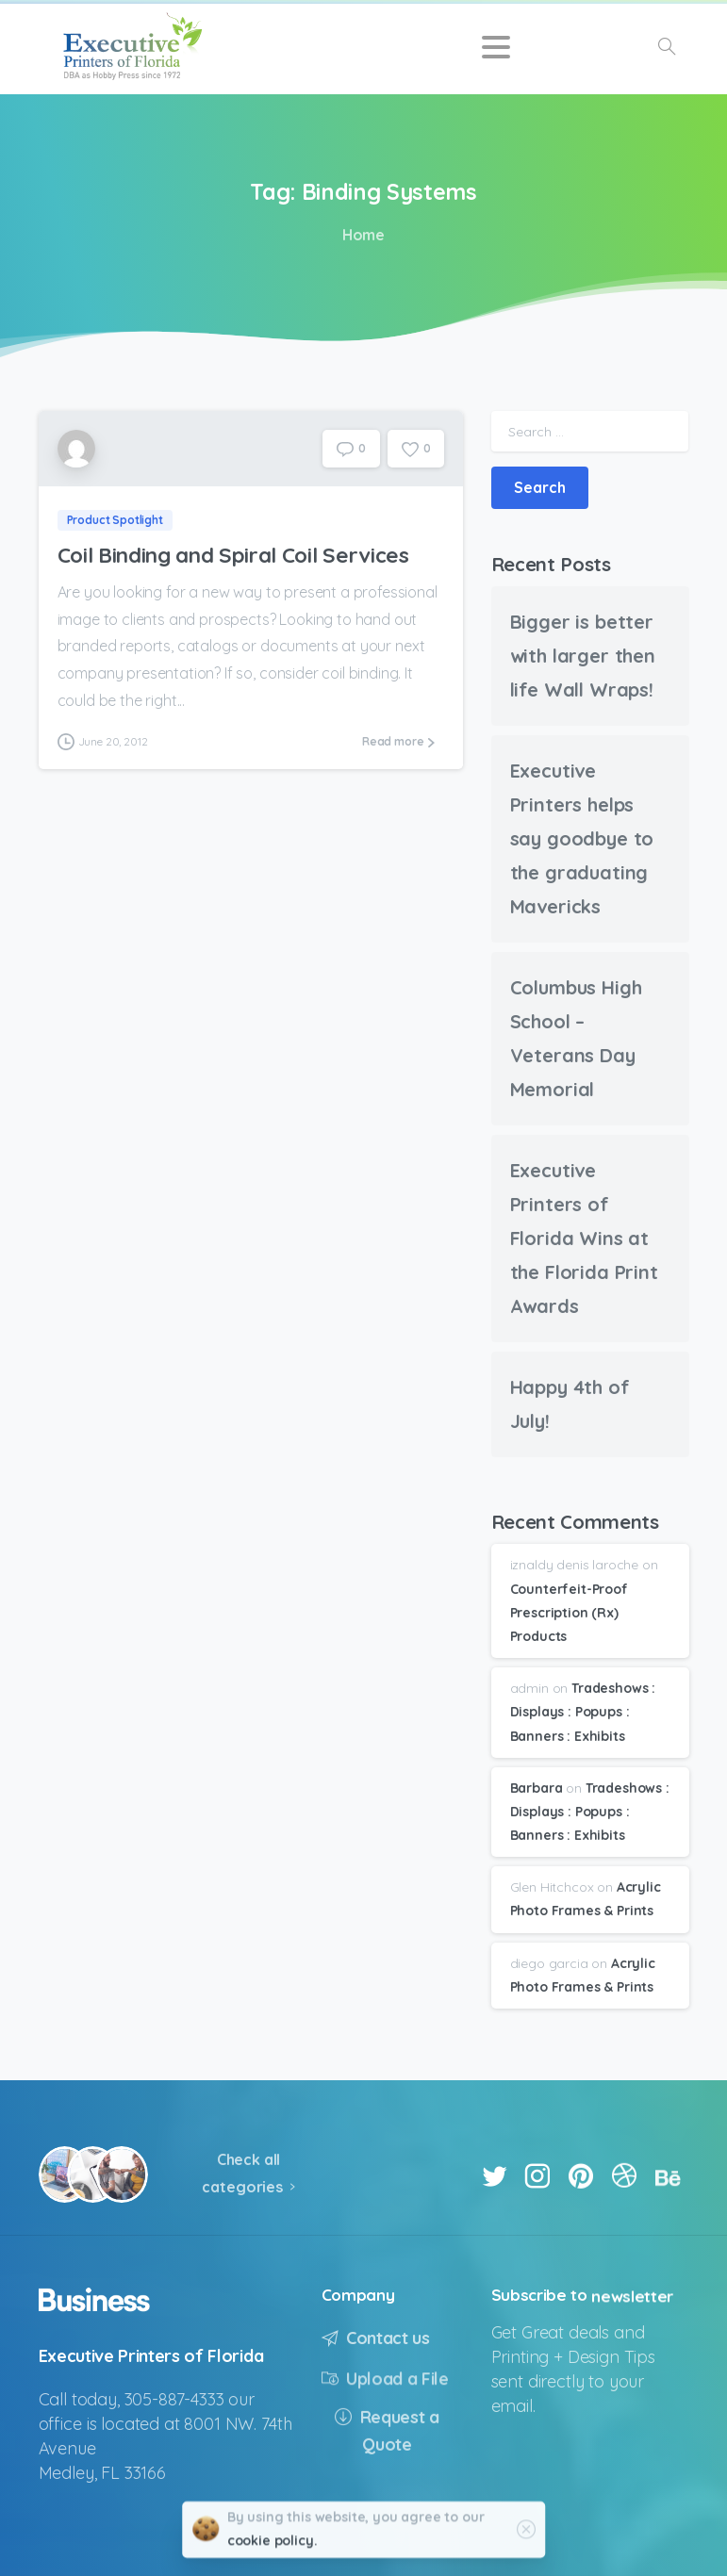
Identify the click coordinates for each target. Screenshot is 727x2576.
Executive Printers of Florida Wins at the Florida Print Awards (584, 1238)
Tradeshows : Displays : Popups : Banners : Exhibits (583, 1712)
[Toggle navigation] (496, 47)
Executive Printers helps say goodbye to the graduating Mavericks (582, 838)
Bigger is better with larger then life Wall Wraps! (582, 655)
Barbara (536, 1788)
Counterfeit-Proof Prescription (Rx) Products (569, 1613)
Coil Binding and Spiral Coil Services (233, 554)
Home (361, 234)
